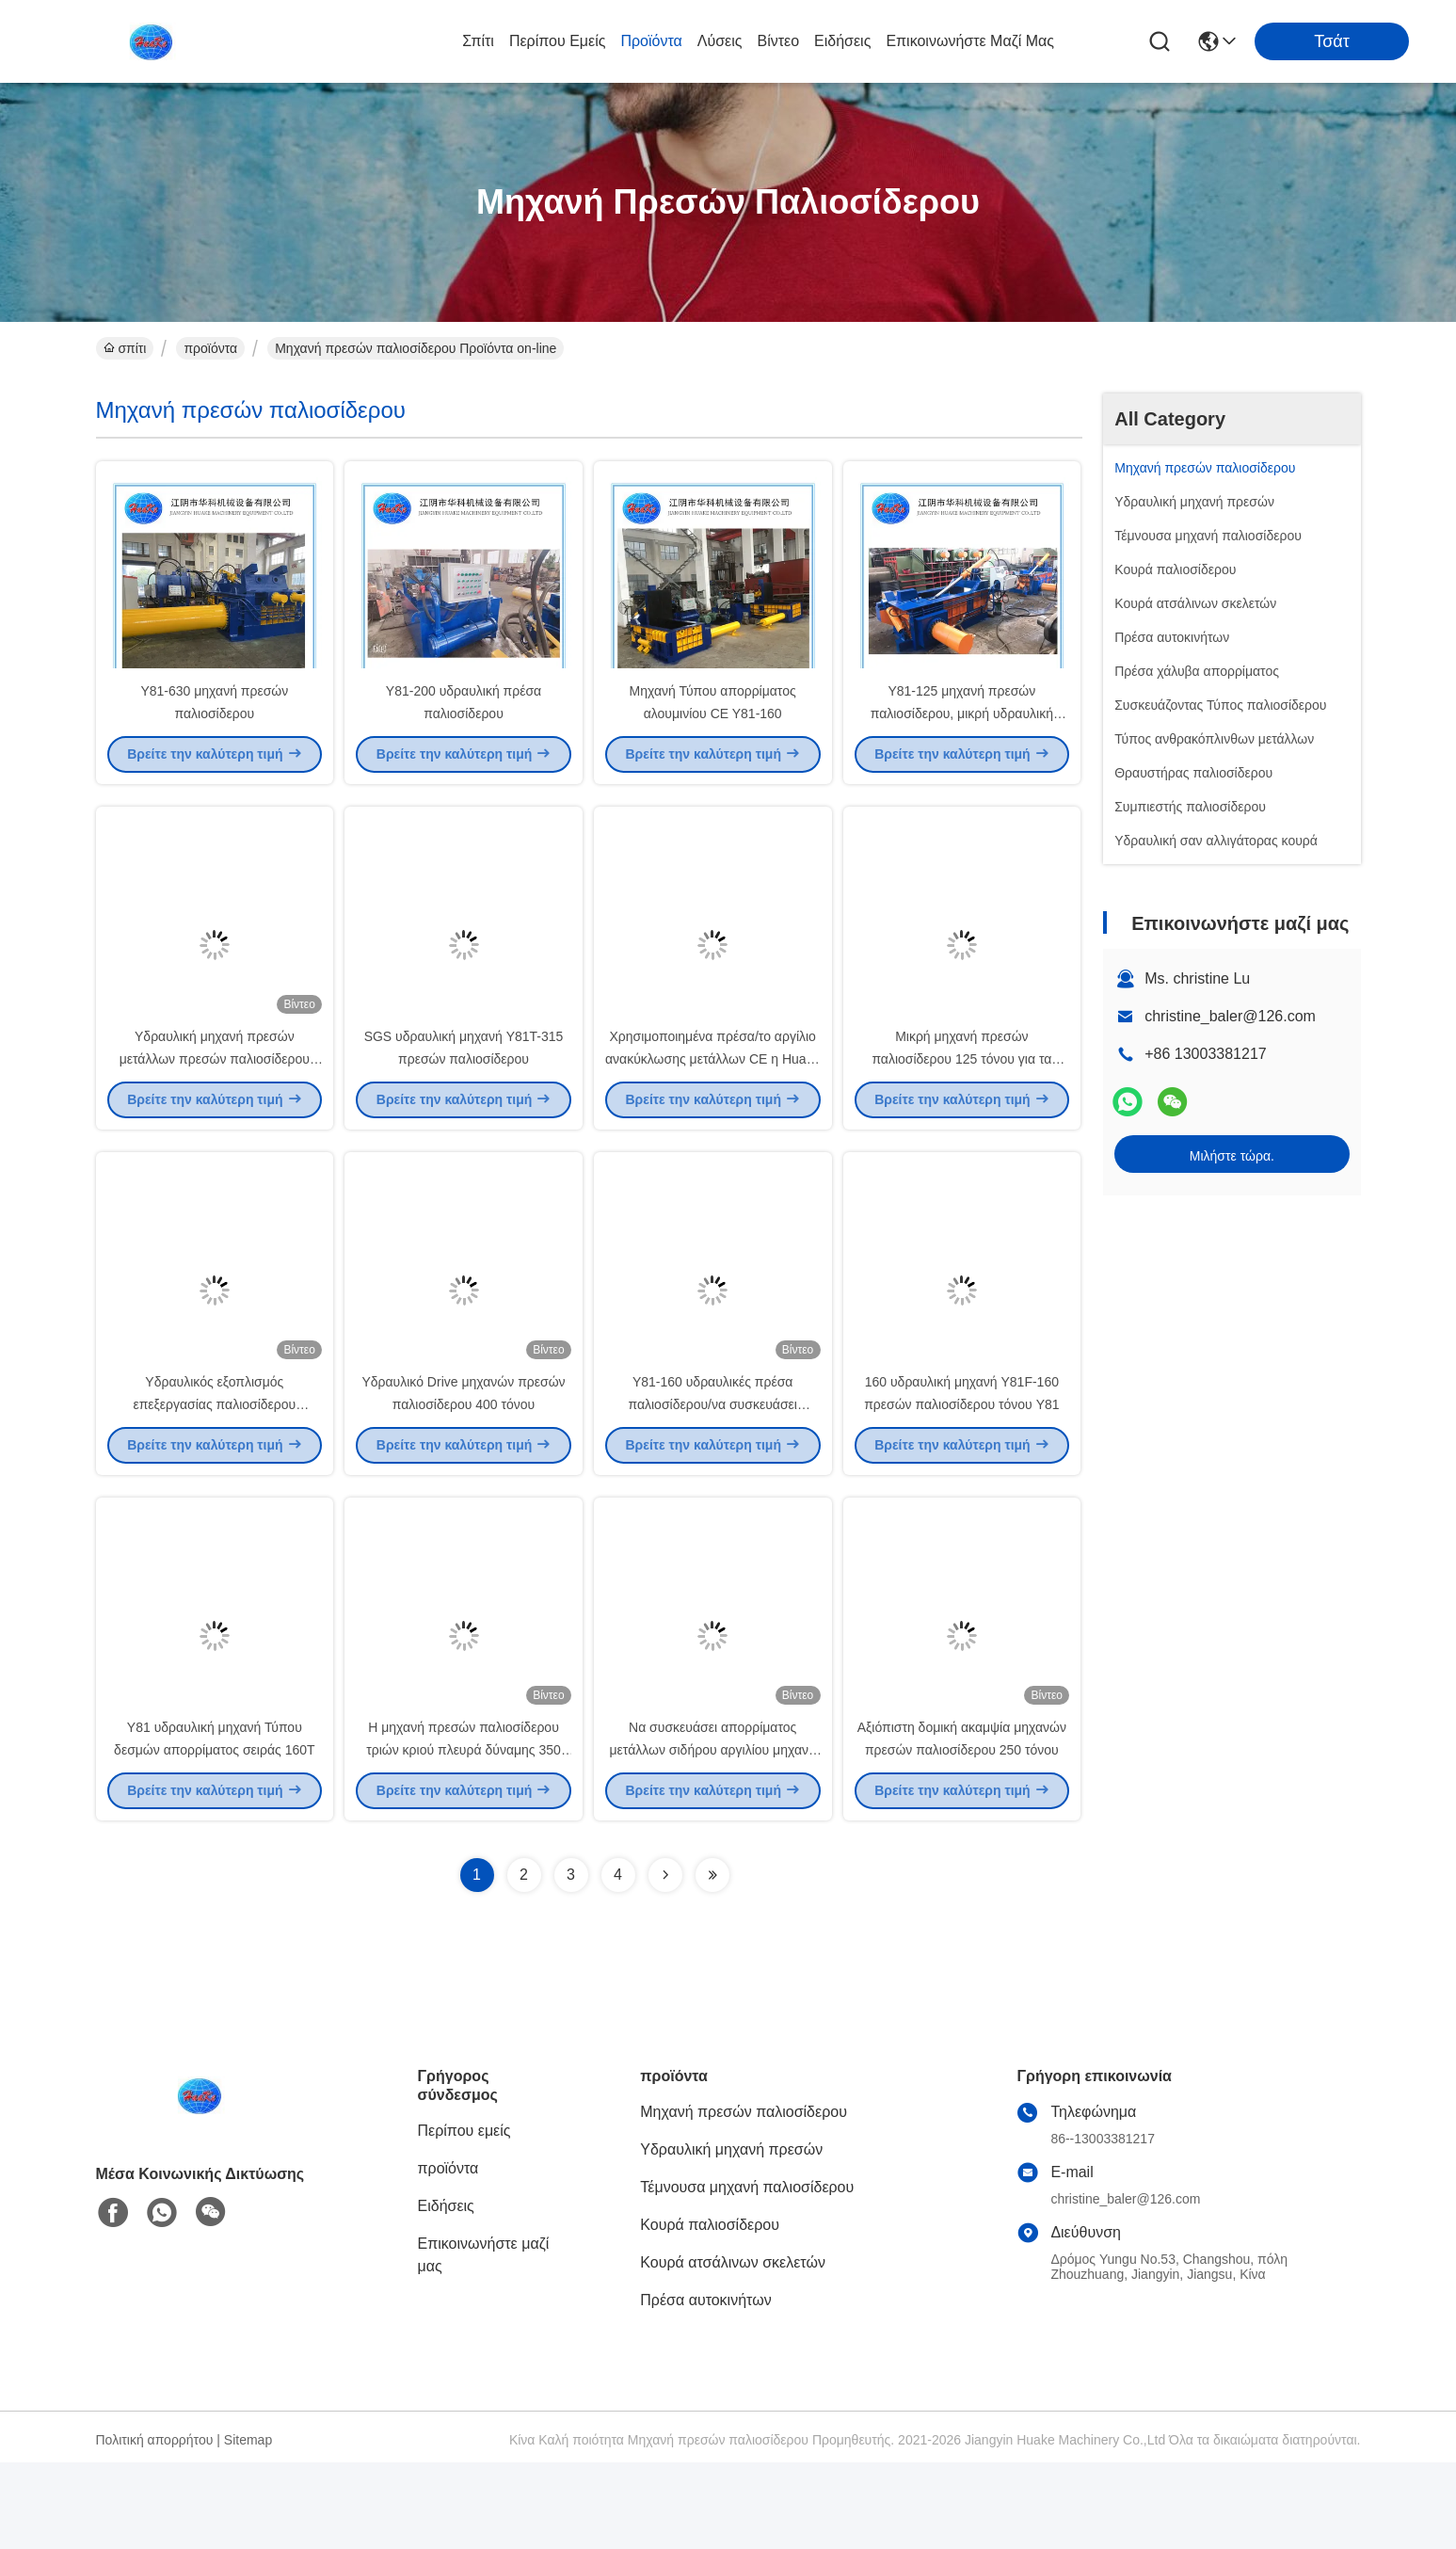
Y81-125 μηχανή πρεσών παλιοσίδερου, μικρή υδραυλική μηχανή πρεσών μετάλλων (962, 734)
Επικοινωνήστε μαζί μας (970, 41)
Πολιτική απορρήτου (155, 2526)
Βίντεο (779, 41)
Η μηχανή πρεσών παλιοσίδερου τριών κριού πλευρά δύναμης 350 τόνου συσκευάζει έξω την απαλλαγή (463, 1835)
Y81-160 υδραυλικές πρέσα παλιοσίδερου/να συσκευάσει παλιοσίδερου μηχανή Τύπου (712, 1468)
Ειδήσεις (842, 41)
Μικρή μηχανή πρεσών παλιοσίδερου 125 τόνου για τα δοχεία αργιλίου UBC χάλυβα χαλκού (961, 1101)
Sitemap (248, 2526)
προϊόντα (650, 41)
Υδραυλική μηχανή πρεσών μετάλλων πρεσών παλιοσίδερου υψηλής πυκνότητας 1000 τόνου (215, 1101)
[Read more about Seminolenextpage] (665, 1962)
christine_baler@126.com (1230, 1016)
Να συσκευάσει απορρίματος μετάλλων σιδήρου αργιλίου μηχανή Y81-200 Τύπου (713, 1835)
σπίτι (478, 41)
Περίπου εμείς (557, 41)
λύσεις (720, 41)
